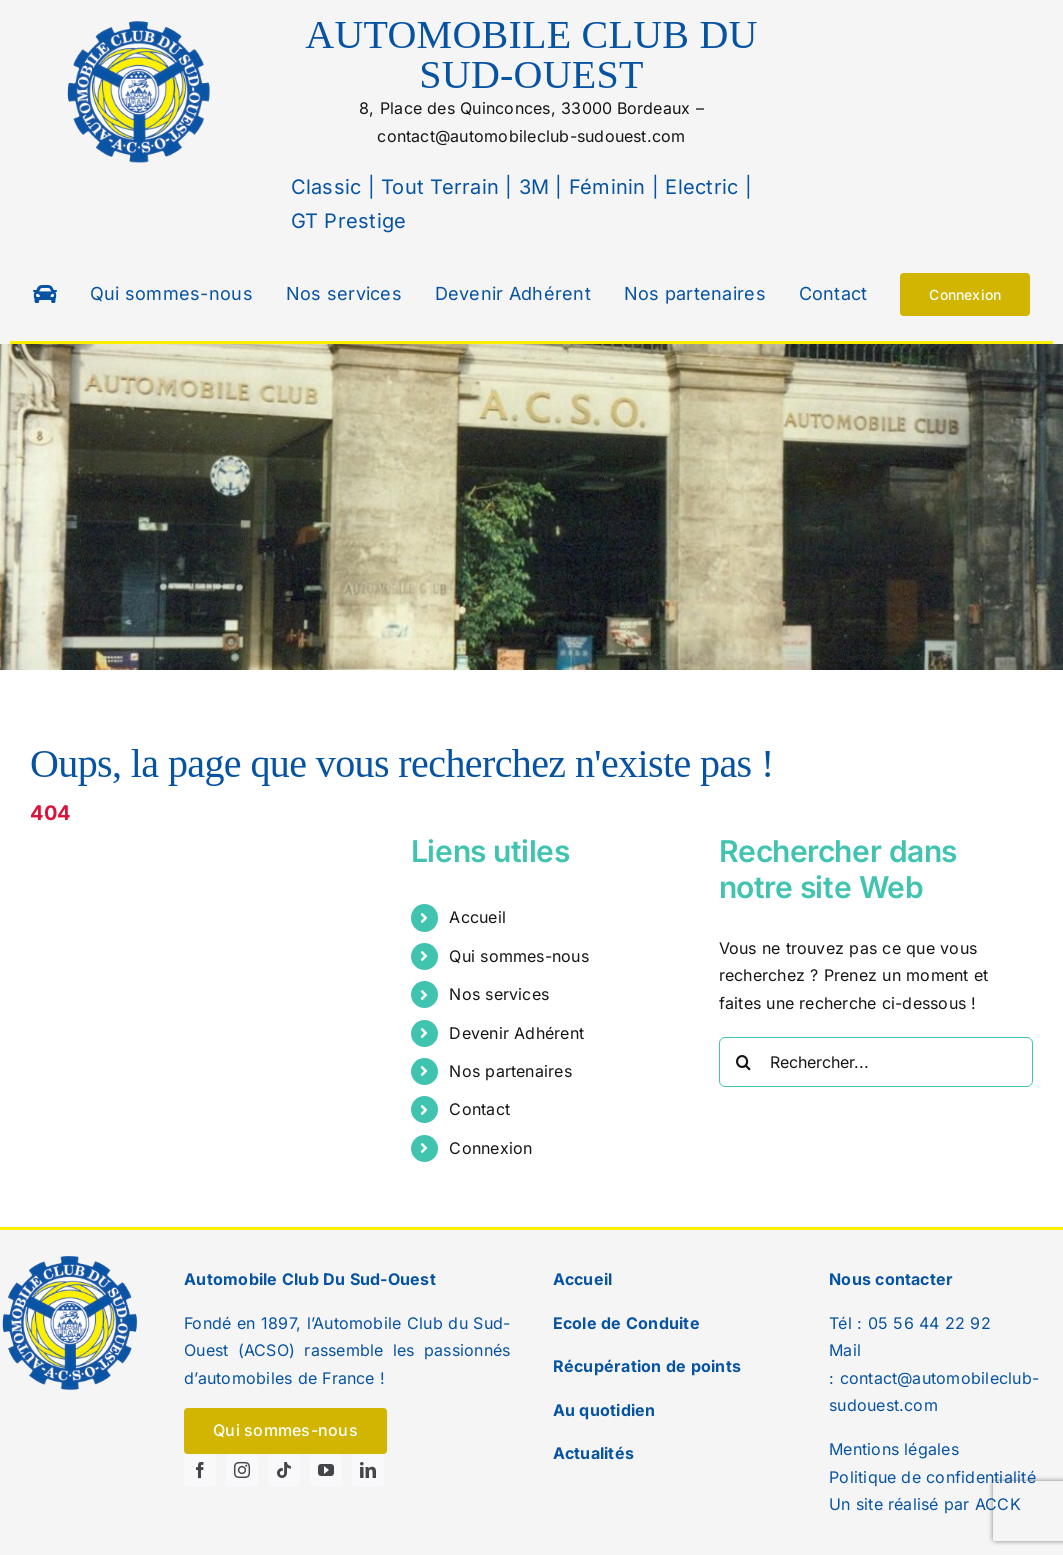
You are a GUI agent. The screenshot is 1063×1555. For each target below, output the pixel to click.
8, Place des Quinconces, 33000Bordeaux (524, 108)
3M (531, 187)
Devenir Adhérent (516, 1033)
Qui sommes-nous (519, 956)
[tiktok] (284, 1470)
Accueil (477, 917)
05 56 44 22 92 (929, 1323)
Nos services (499, 994)
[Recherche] (744, 1062)
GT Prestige (349, 221)
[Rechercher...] (876, 1062)
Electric (698, 187)
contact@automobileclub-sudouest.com (531, 136)
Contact (479, 1109)
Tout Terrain (437, 187)
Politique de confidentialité (932, 1477)
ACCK (998, 1504)
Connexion (490, 1148)
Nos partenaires (510, 1071)
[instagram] (242, 1470)
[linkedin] (368, 1470)
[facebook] (200, 1470)
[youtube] (326, 1470)
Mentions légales (894, 1449)
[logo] (140, 23)
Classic (326, 187)
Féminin (604, 187)
